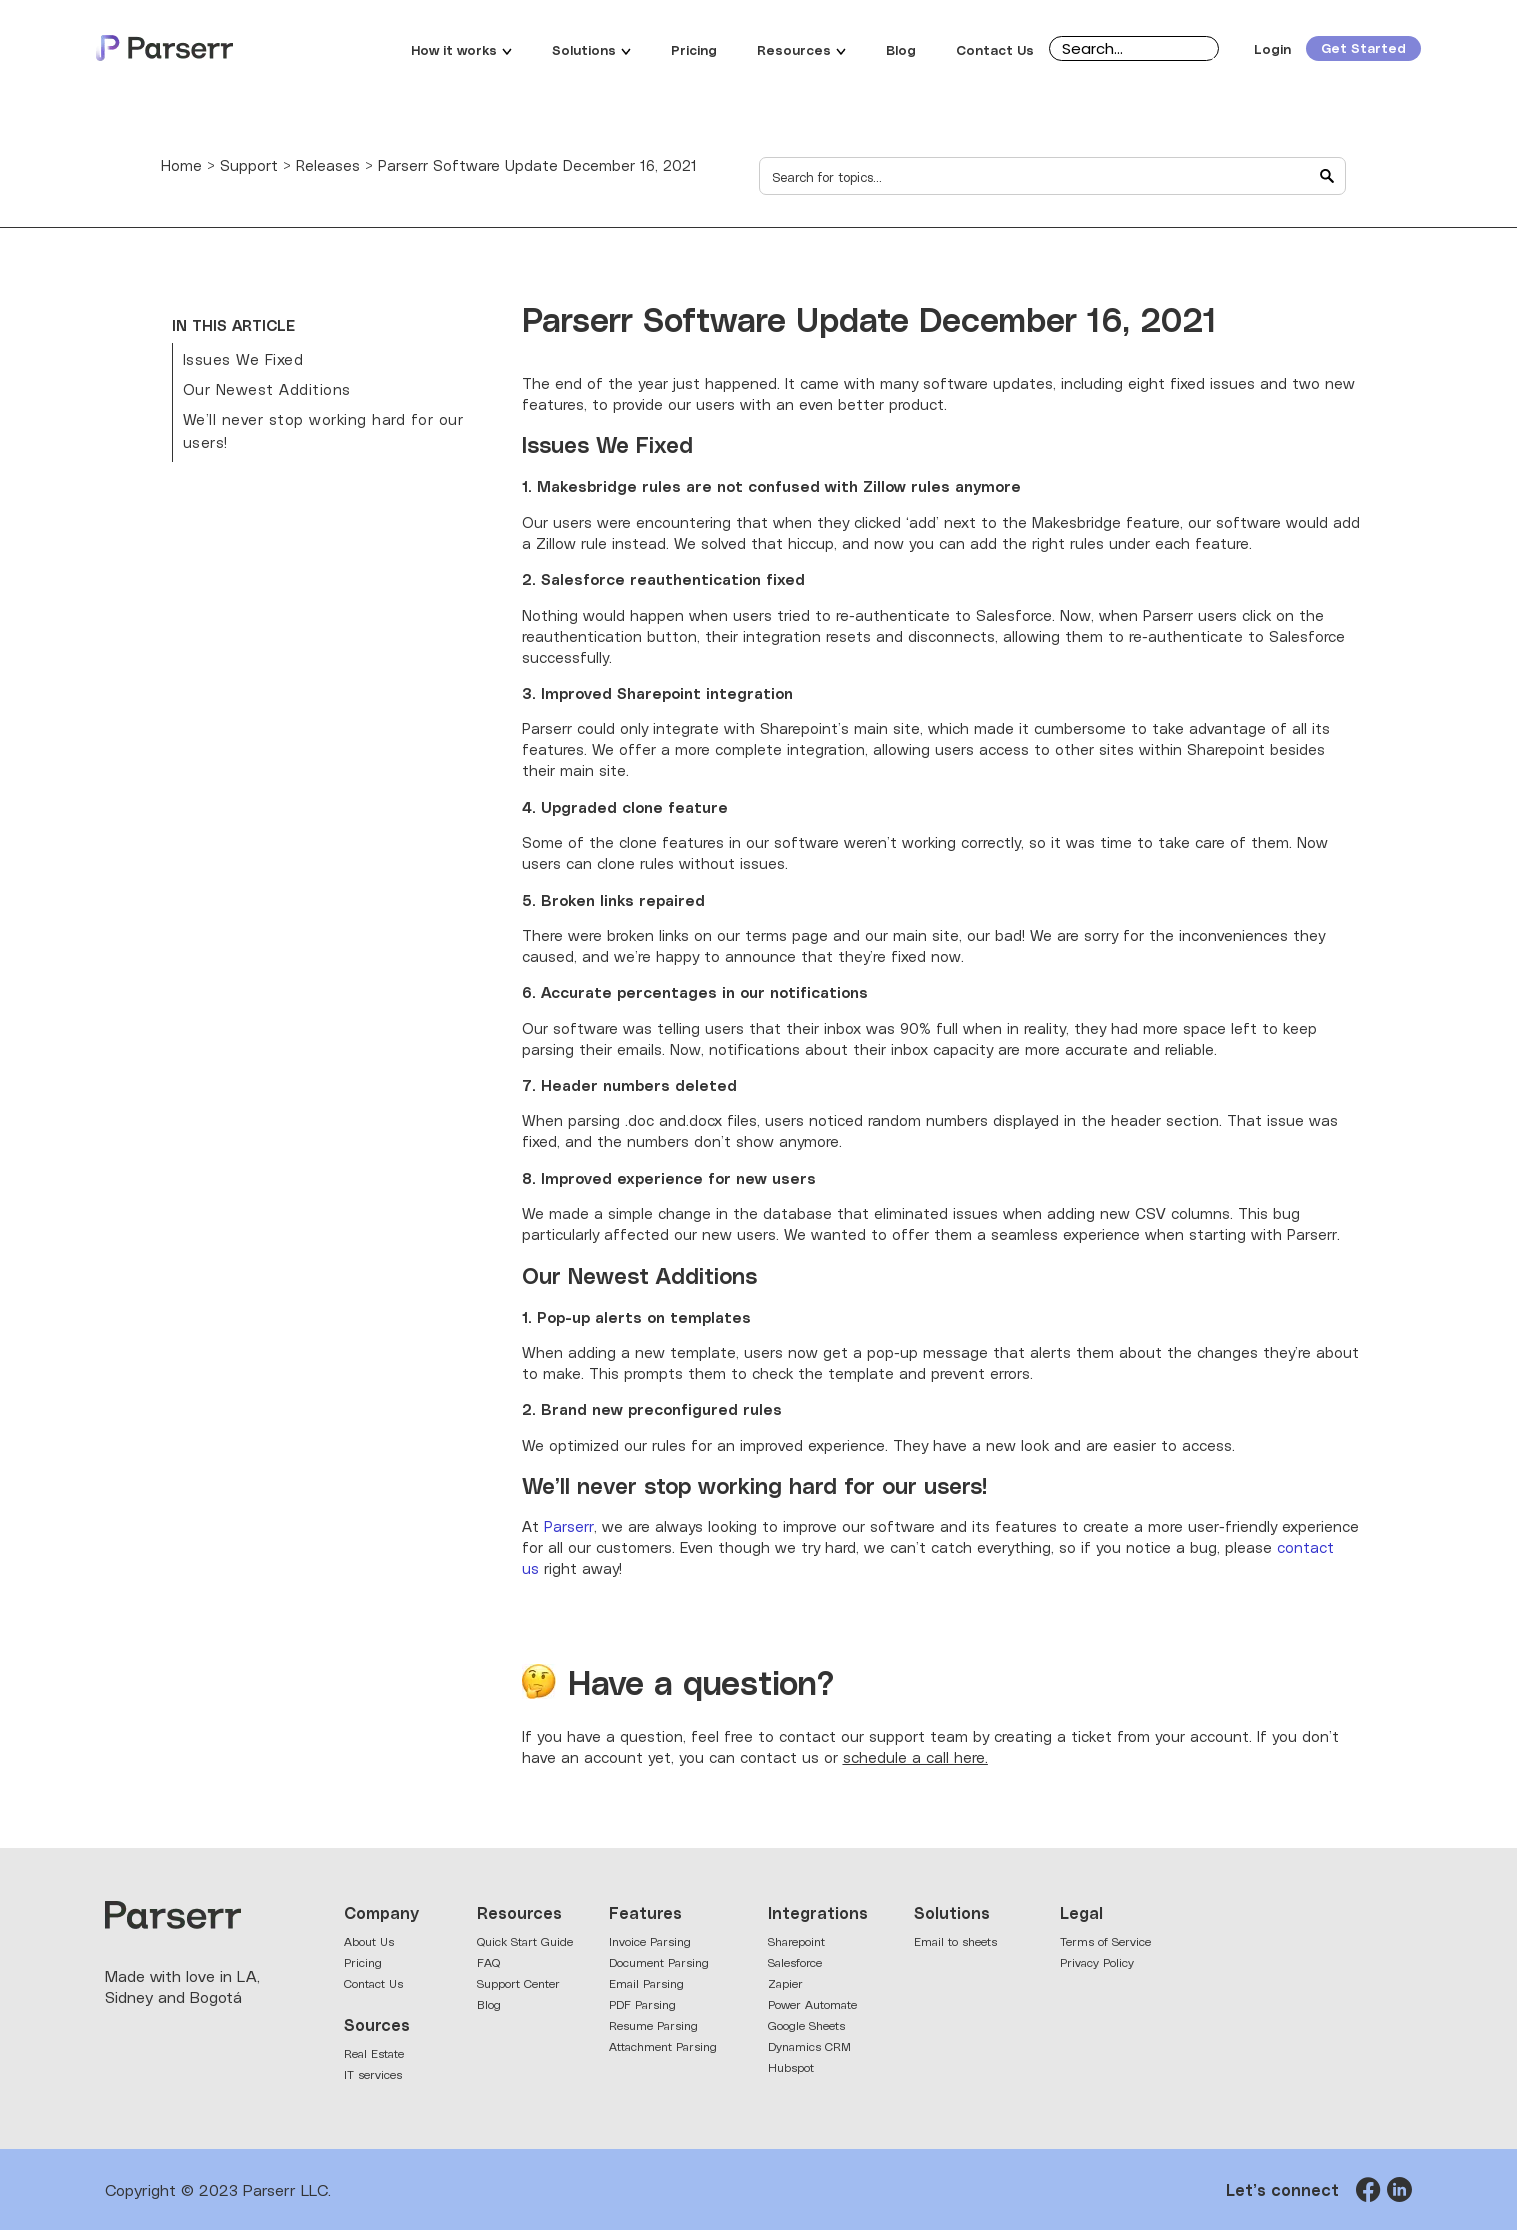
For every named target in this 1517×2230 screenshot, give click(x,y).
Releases (328, 165)
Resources (801, 49)
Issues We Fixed (243, 359)
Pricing (694, 49)
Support (249, 165)
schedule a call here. (915, 1757)
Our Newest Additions (267, 389)
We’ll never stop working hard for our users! (323, 430)
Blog (901, 49)
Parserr (569, 1526)
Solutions (591, 49)
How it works (461, 49)
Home (181, 165)
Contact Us (995, 49)
